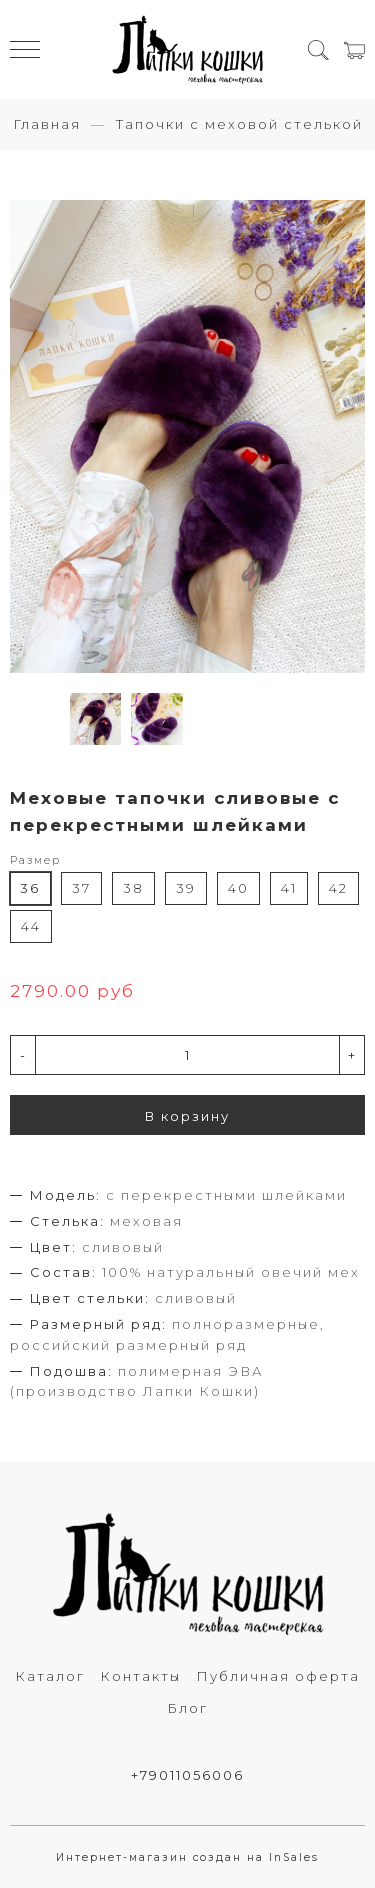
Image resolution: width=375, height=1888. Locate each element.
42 (338, 888)
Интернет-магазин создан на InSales (187, 1857)
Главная (47, 124)
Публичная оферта (278, 1676)
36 (30, 888)
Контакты (140, 1676)
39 (186, 888)
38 (133, 888)
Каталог (50, 1676)
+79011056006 (187, 1775)
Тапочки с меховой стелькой (239, 124)
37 (81, 888)
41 (289, 888)
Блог (187, 1708)
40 (238, 888)
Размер (35, 860)
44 (31, 926)
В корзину (187, 1116)
